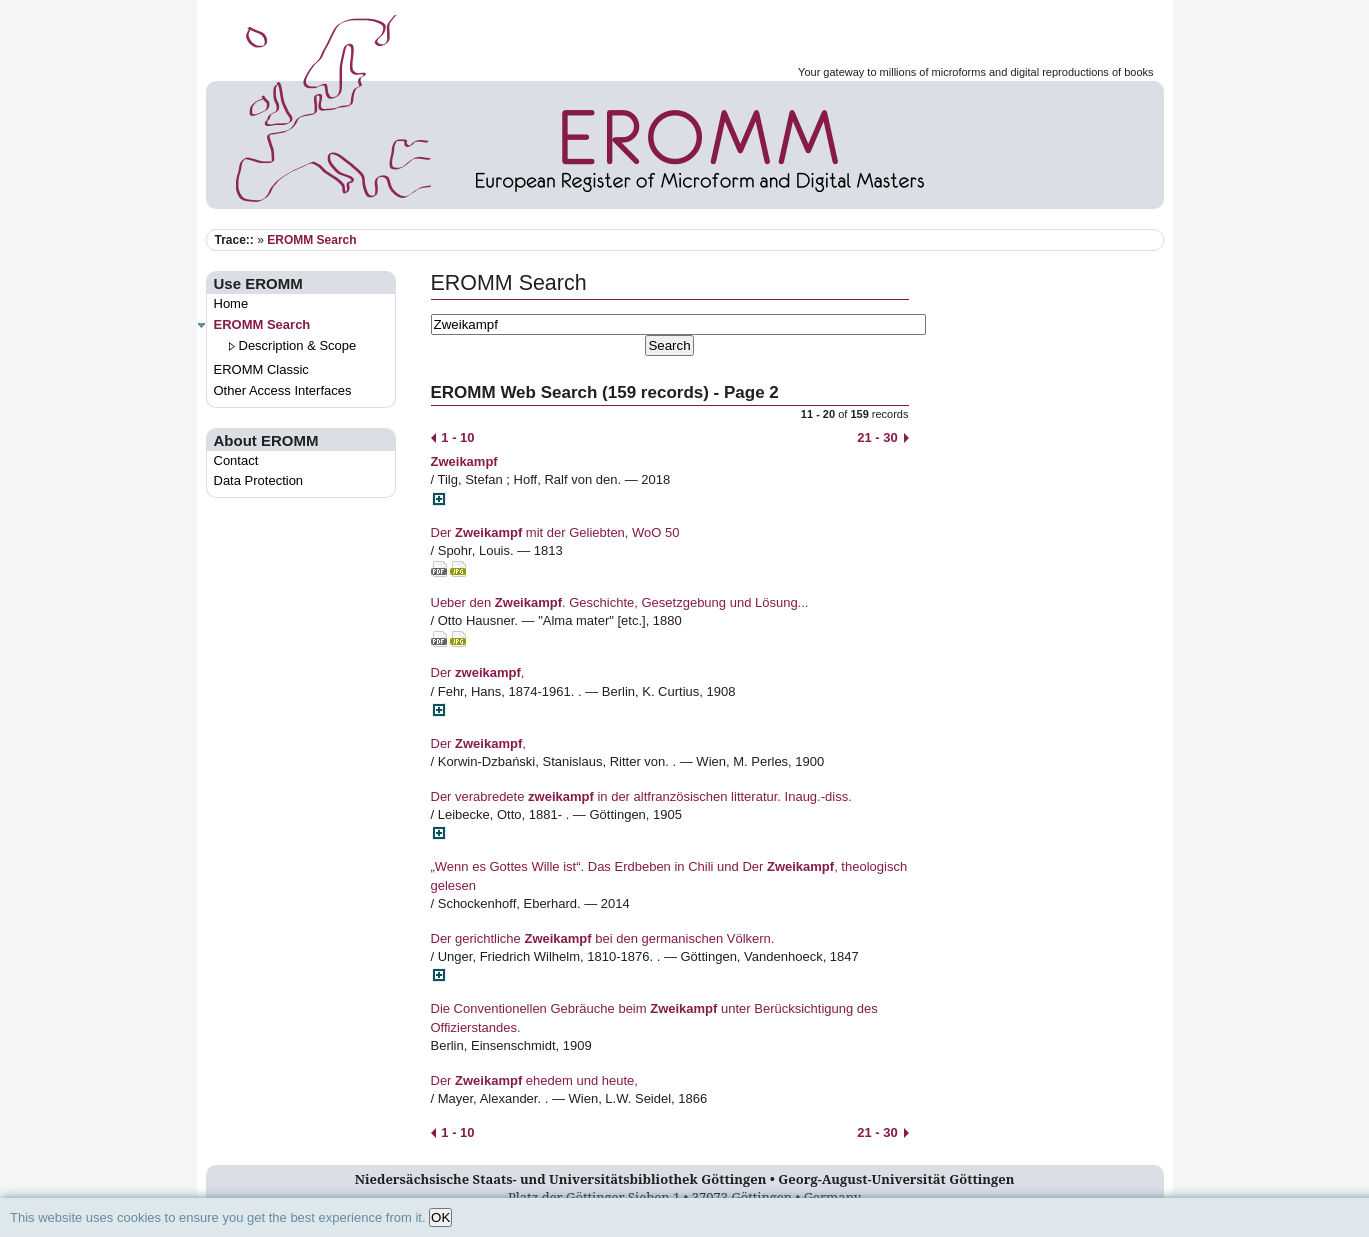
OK (440, 1217)
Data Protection (259, 480)
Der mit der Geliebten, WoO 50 (555, 532)
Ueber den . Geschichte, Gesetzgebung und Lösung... (620, 602)
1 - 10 (453, 437)
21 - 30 (882, 437)
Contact (236, 460)
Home (231, 303)
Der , (478, 672)
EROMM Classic (261, 369)
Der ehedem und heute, (534, 1080)
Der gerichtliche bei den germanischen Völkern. (603, 938)
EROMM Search (311, 240)
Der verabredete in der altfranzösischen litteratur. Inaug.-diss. (641, 796)
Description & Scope (298, 345)
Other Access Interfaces (283, 390)
